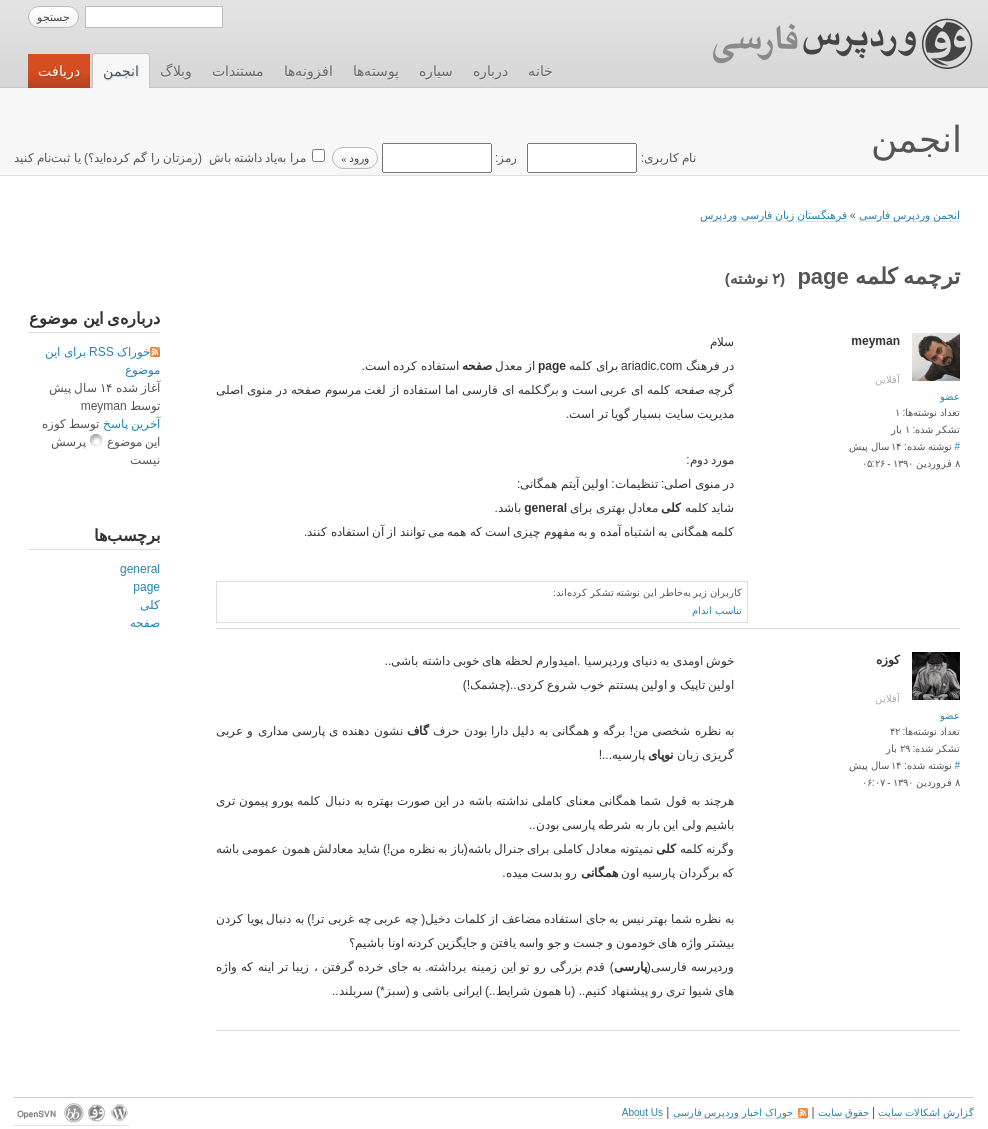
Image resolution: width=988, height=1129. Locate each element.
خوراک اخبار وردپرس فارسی (740, 1112)
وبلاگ (176, 71)
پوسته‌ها (376, 71)
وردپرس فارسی (823, 44)
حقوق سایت (843, 1112)
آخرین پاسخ (131, 424)
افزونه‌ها (308, 71)
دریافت (59, 71)
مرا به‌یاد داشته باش (255, 158)
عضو (950, 396)
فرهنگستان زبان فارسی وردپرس (773, 215)
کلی (150, 605)
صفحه (145, 623)
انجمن (121, 71)
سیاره (436, 71)
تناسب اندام (717, 610)
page (146, 587)
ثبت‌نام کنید (42, 158)
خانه (540, 71)
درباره (490, 71)
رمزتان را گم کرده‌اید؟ (143, 158)
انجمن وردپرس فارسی (909, 215)
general (140, 569)
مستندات (238, 71)
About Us (642, 1112)
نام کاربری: (610, 158)
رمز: (447, 158)
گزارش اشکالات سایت (926, 1112)
